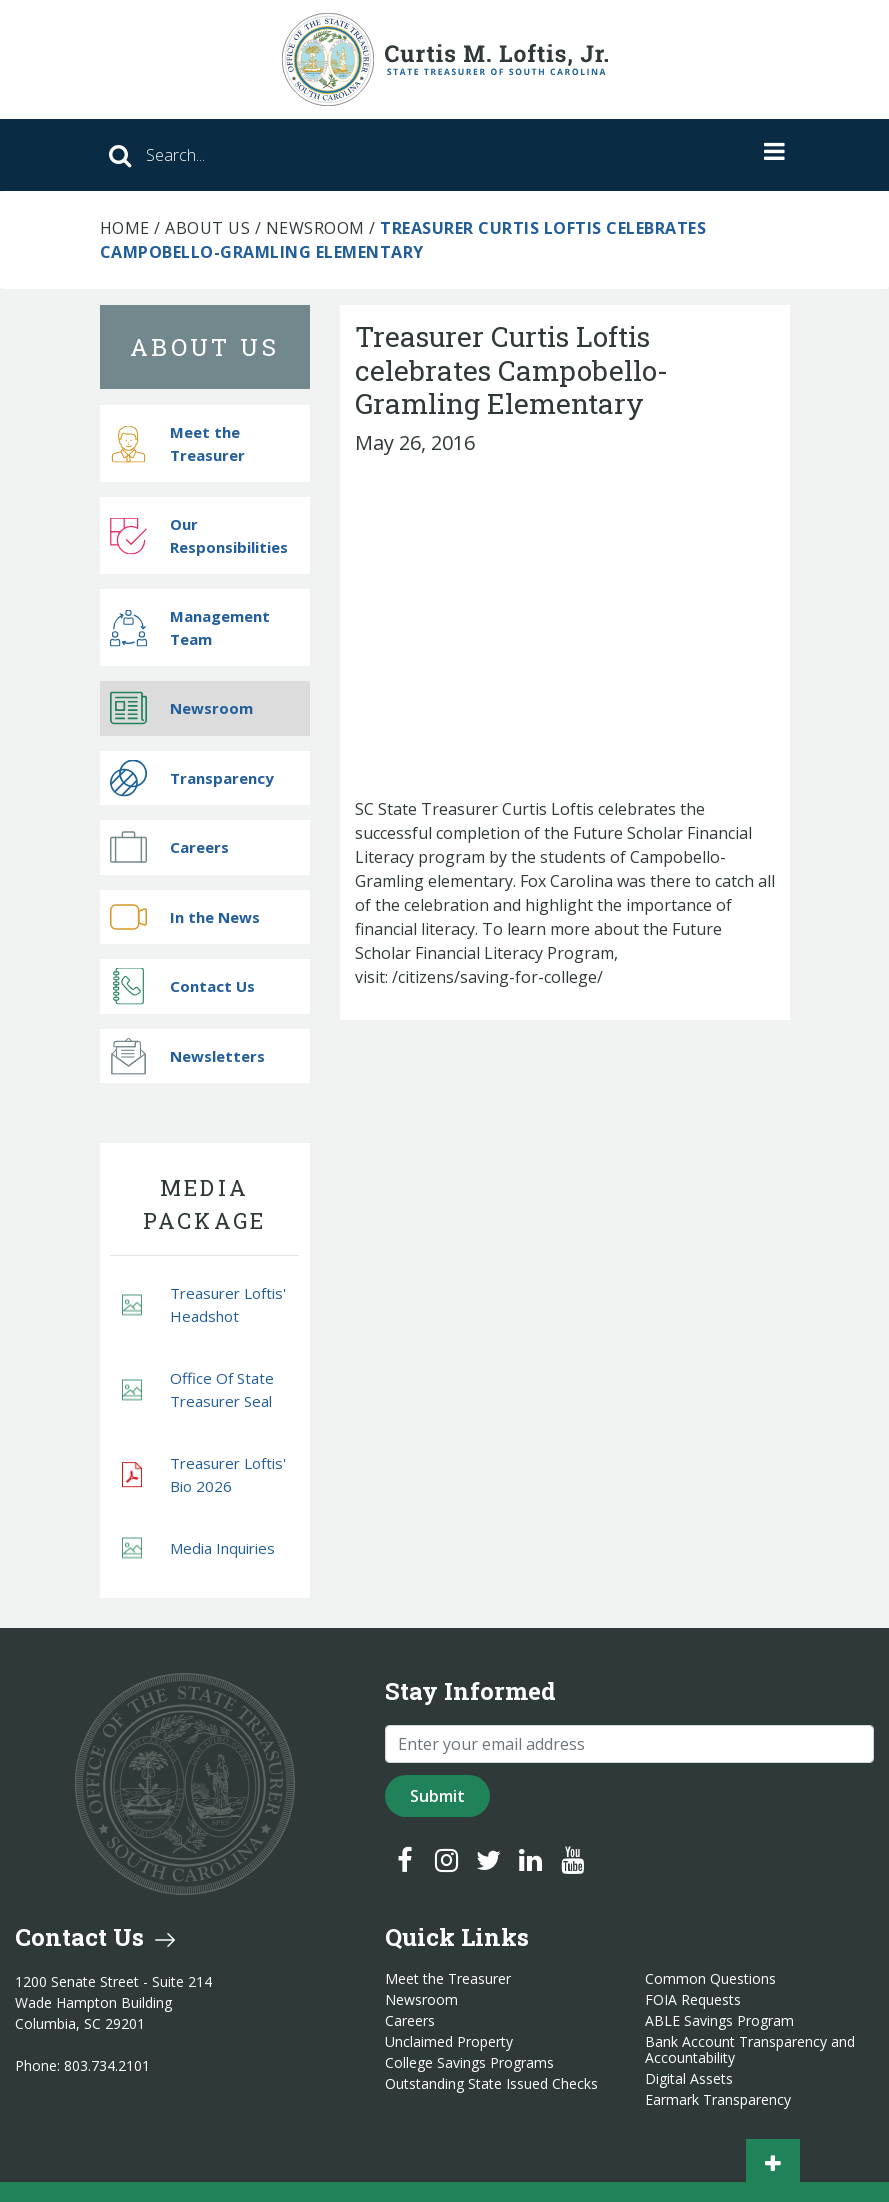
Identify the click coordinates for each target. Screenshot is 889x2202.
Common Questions (710, 1979)
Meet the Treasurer (177, 443)
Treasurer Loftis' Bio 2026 (204, 1474)
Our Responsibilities (199, 535)
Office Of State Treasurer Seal (198, 1389)
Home (125, 228)
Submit (437, 1796)
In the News (185, 916)
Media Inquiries (198, 1548)
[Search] (339, 155)
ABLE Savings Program (719, 2021)
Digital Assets (689, 2079)
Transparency (192, 777)
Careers (169, 847)
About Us (207, 228)
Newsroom (315, 228)
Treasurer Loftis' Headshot (204, 1304)
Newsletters (187, 1055)
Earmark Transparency (718, 2100)
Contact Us (182, 986)
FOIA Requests (693, 2000)
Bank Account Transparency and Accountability (750, 2050)
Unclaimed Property (449, 2042)
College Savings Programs (469, 2063)
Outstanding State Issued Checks (491, 2084)
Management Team (190, 627)
